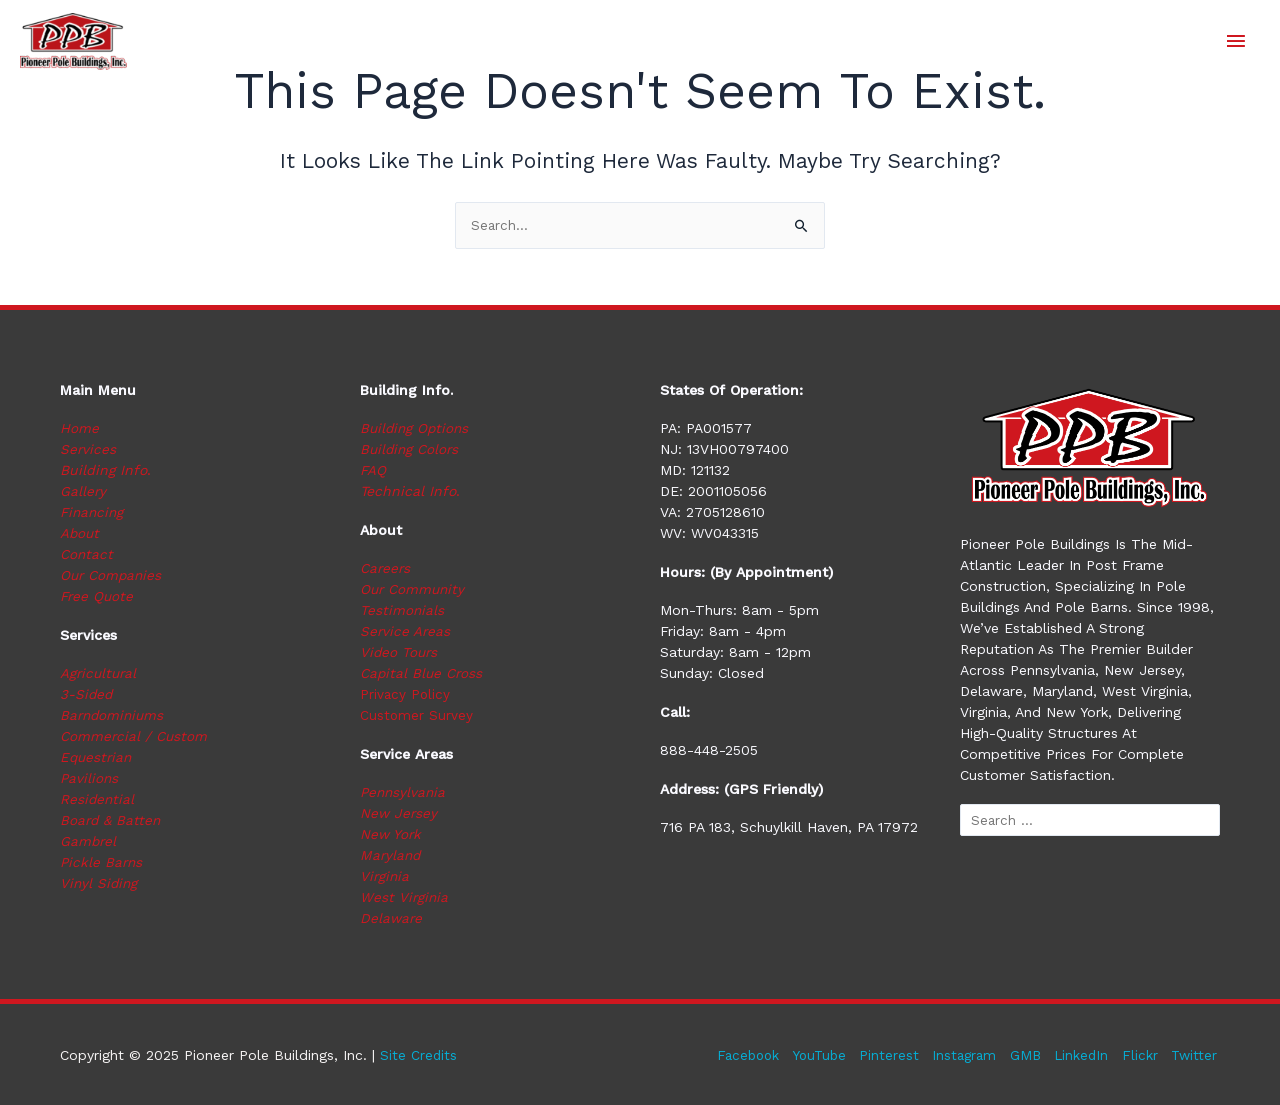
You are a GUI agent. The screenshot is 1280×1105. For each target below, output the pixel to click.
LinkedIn (1080, 1055)
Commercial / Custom (135, 737)
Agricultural (100, 674)
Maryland (391, 856)
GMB (1022, 1055)
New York (391, 835)
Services (88, 450)
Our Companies (113, 576)
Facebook (733, 1055)
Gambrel (89, 842)
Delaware (392, 919)
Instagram (958, 1055)
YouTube (808, 1055)
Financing (93, 513)
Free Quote (98, 597)
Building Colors (411, 450)
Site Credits (419, 1055)
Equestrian (97, 758)
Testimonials (402, 611)
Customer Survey (417, 716)
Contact (87, 555)
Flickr (1140, 1055)
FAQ (373, 471)
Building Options (416, 429)
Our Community (414, 590)
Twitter (1196, 1055)
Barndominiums (114, 716)
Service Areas (406, 632)
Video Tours (399, 653)
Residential (98, 800)
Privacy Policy (406, 695)
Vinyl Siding (100, 884)
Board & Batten (112, 821)
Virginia (385, 877)
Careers (386, 569)
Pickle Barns (102, 863)
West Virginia (405, 898)
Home (79, 429)
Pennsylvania (404, 793)
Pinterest (881, 1055)
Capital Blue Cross (423, 674)
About (80, 534)
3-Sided (87, 695)
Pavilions (90, 779)
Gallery (83, 492)
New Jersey (399, 814)
